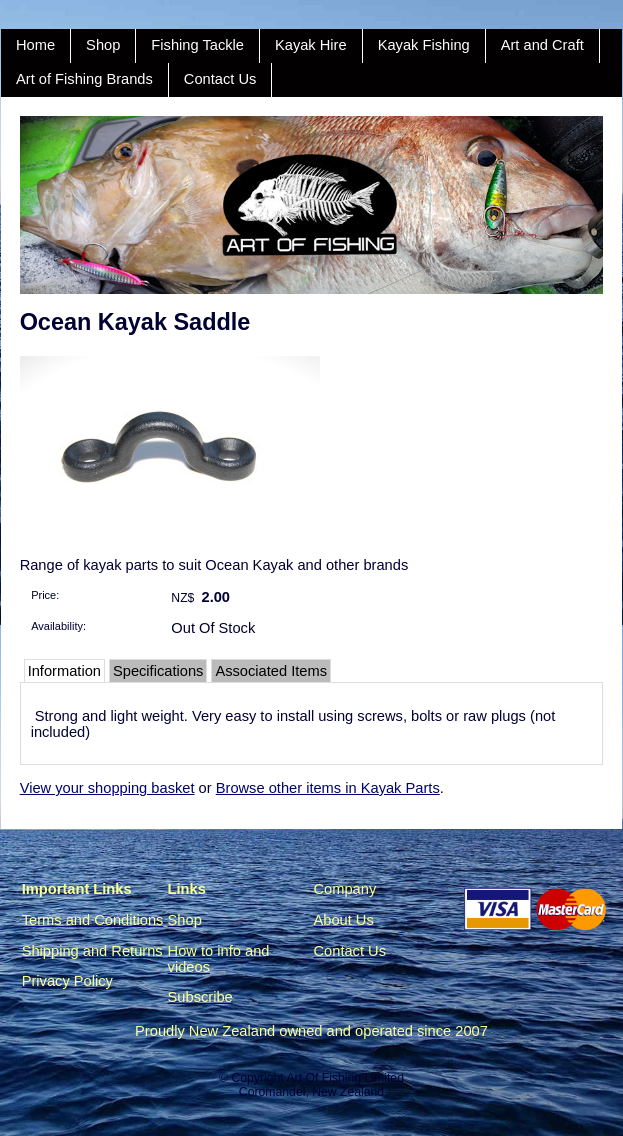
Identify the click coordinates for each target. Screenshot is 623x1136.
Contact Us (220, 79)
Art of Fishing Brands (84, 79)
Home (35, 45)
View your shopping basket (107, 788)
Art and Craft (542, 45)
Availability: (58, 626)
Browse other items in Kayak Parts (328, 788)
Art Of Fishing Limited (344, 1078)
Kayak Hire (311, 45)
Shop (103, 45)
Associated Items (271, 671)
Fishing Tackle (197, 45)
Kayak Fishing (424, 45)
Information (64, 671)
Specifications (158, 671)
